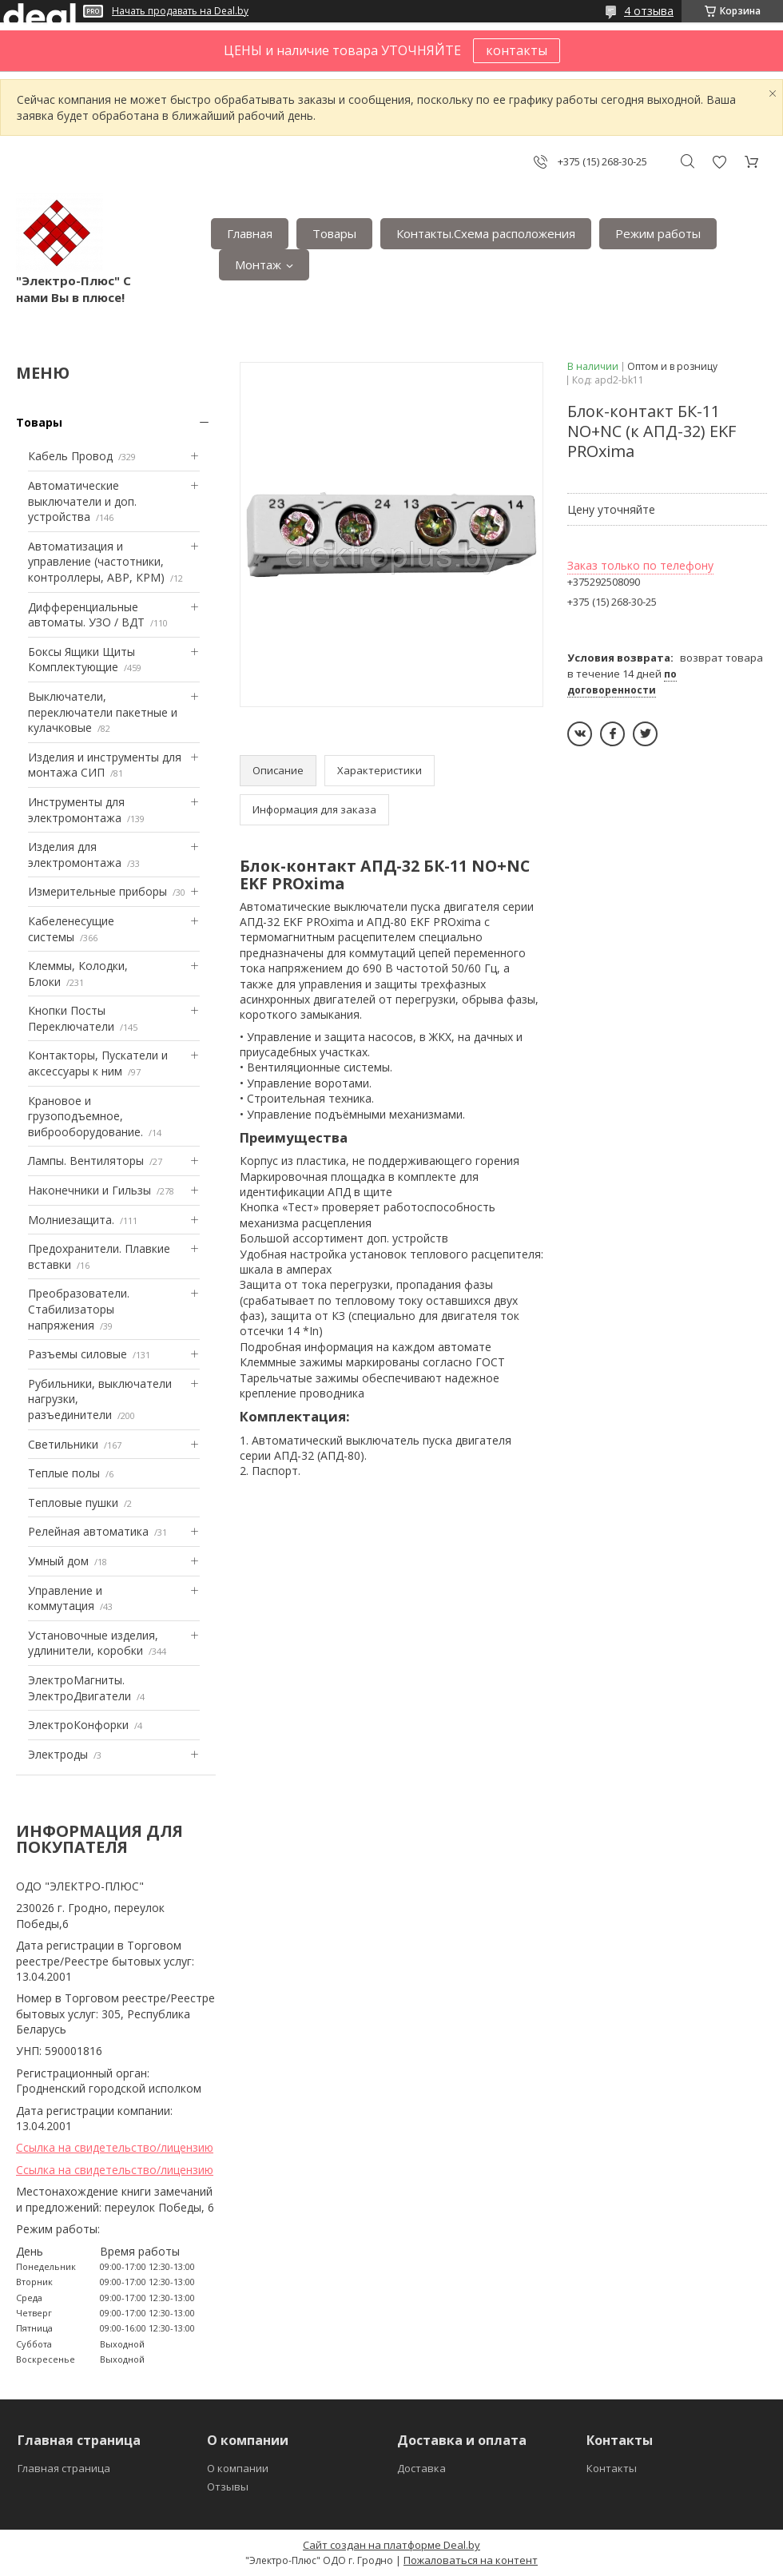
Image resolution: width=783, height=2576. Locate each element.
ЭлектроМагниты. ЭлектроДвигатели (79, 1687)
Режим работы (658, 233)
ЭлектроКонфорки (78, 1724)
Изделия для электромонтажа (74, 854)
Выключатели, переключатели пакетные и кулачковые (102, 712)
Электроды (58, 1754)
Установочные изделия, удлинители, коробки (93, 1643)
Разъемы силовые (77, 1354)
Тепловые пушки (73, 1502)
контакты (516, 50)
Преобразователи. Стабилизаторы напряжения (78, 1309)
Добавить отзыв (719, 162)
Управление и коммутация (65, 1598)
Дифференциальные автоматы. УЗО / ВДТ (86, 614)
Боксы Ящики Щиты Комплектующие (81, 659)
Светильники (63, 1444)
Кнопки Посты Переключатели (71, 1018)
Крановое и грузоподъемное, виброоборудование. (85, 1116)
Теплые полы (64, 1473)
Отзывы (227, 2486)
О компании (237, 2468)
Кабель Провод (70, 455)
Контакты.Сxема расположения (485, 233)
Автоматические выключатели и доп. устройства (82, 501)
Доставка (421, 2468)
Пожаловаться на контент (470, 2560)
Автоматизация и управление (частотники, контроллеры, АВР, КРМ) (96, 562)
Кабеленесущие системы (71, 928)
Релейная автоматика (88, 1531)
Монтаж (258, 264)
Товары (334, 233)
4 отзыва (649, 10)
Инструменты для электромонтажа (76, 809)
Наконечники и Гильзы (89, 1190)
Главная (249, 233)
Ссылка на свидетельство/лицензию (114, 2147)
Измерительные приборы (97, 891)
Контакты (611, 2468)
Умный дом (58, 1560)
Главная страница (64, 2468)
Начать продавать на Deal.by (180, 11)
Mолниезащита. (71, 1219)
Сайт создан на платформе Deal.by (391, 2545)
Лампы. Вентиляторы (86, 1160)
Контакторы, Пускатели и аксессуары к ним (98, 1063)
